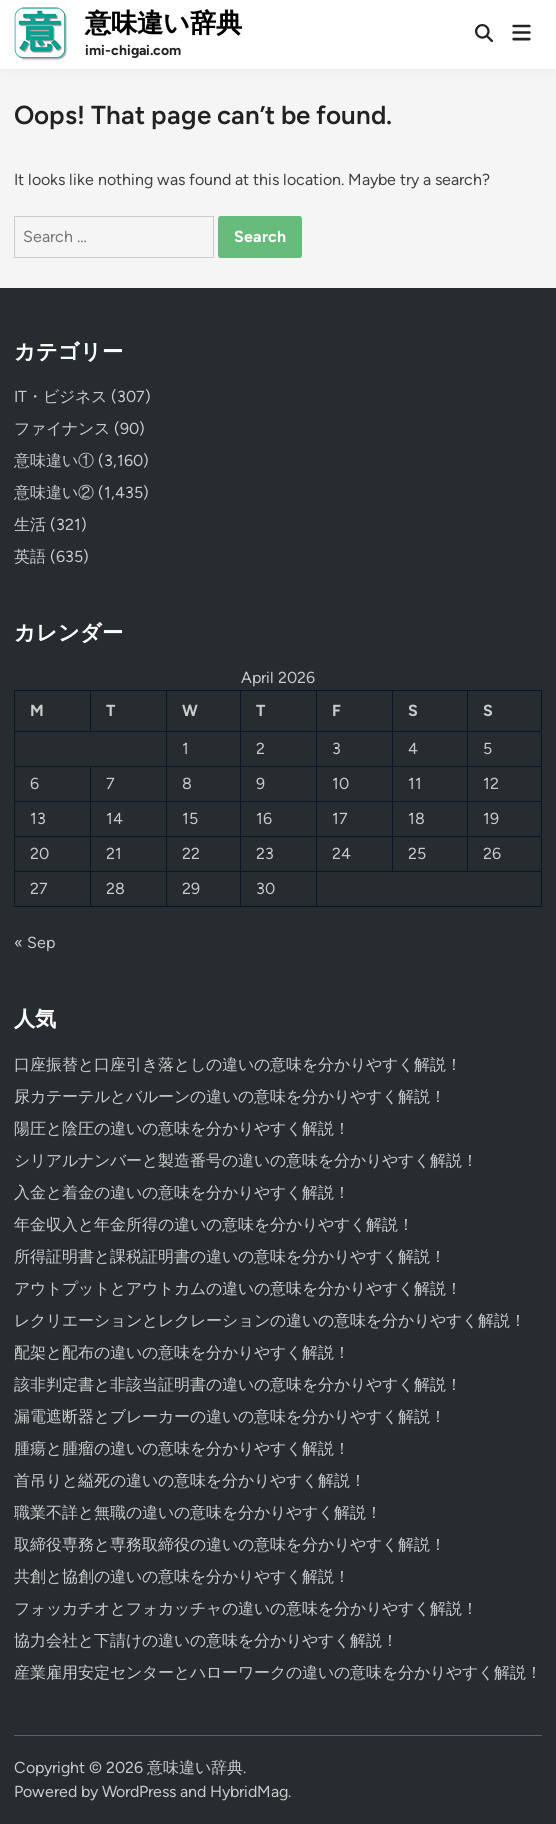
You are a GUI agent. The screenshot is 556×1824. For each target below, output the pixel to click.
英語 (30, 556)
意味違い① (54, 460)
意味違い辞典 (163, 23)
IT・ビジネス (60, 396)
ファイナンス (62, 428)
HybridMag (249, 1791)
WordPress (139, 1791)
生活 (30, 524)
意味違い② (54, 492)
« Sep (34, 942)
